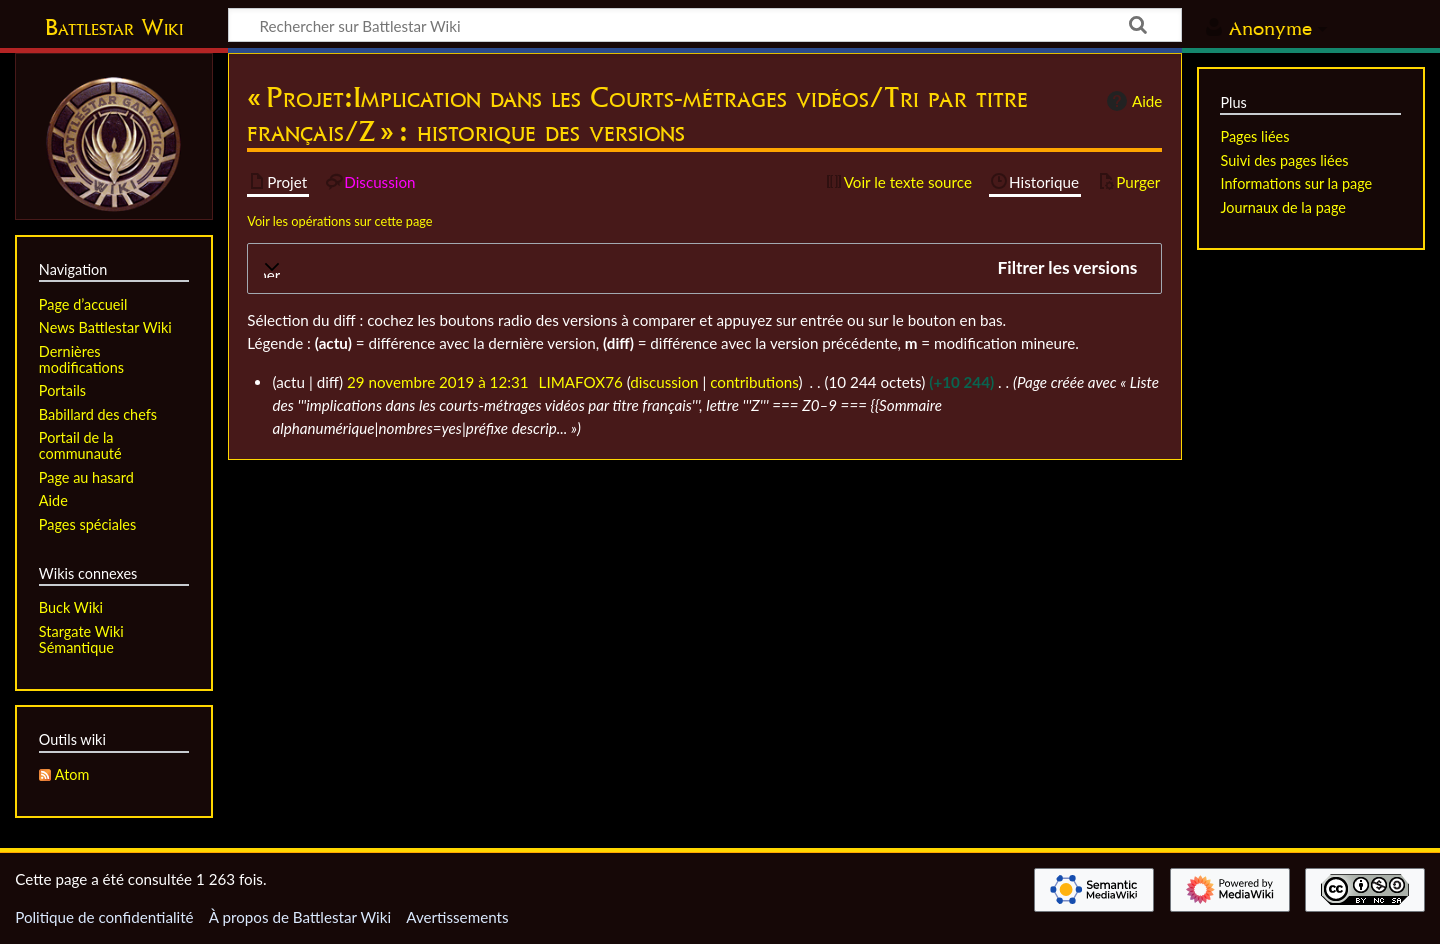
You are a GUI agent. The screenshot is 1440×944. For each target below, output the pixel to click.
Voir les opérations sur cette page (339, 221)
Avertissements (457, 917)
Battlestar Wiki (114, 27)
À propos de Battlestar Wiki (300, 917)
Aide (1132, 101)
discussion (664, 382)
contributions (754, 382)
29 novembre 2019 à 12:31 (438, 382)
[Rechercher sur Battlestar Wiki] (705, 25)
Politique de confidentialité (104, 917)
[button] (704, 268)
